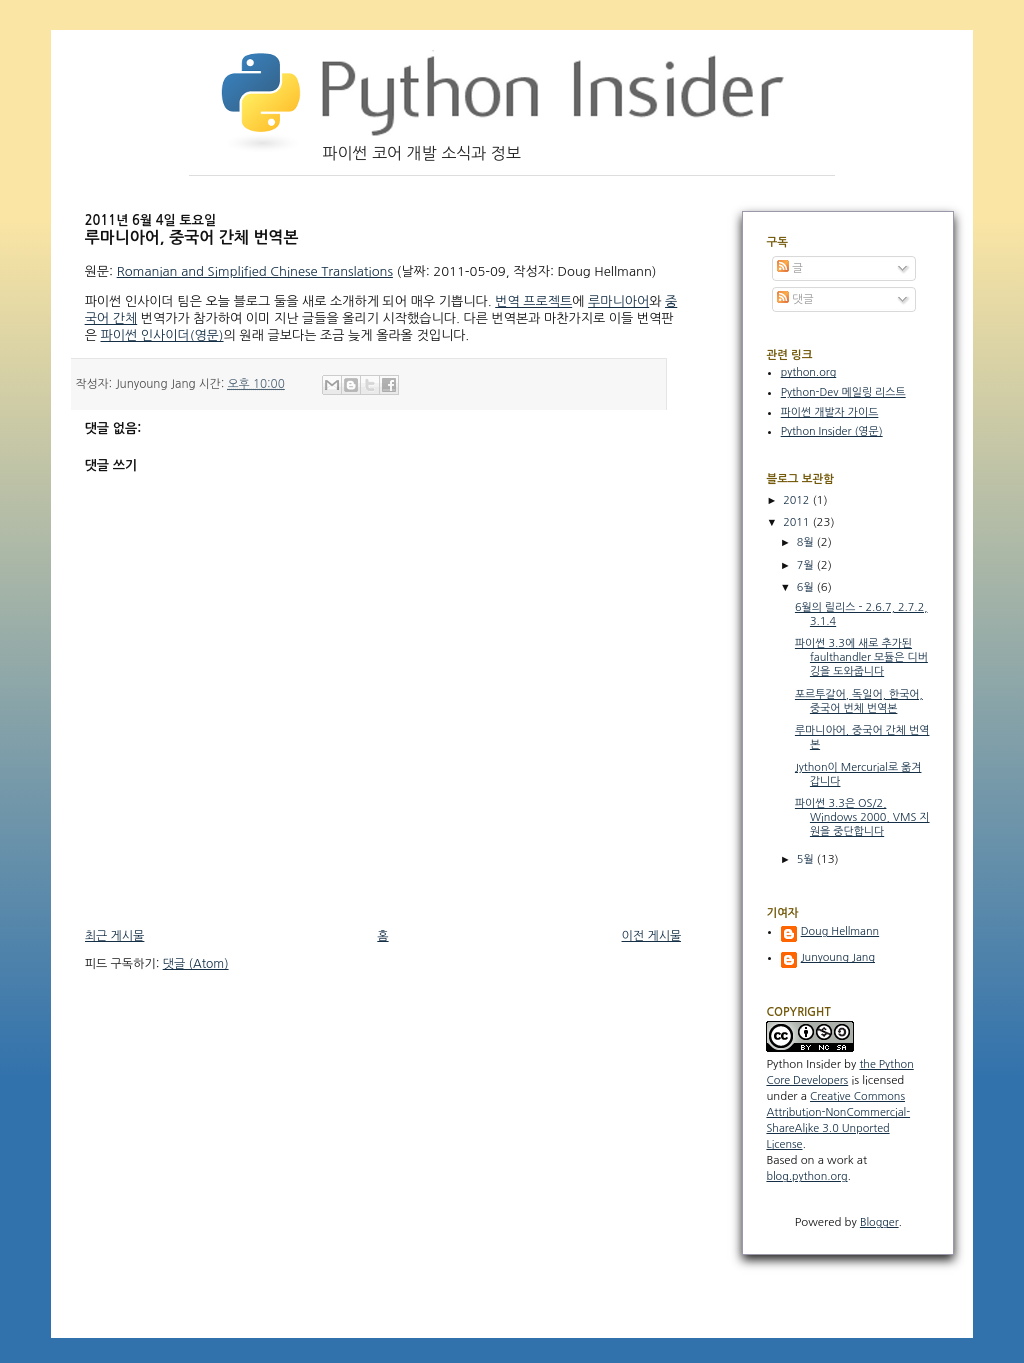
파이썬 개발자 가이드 (830, 412)
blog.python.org (806, 1176)
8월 (807, 542)
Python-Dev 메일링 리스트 (843, 392)
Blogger (879, 1222)
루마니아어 (618, 301)
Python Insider (803, 1064)
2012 (797, 500)
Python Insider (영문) (832, 431)
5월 (807, 859)
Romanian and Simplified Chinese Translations (255, 271)
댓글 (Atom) (196, 964)
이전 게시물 (652, 936)
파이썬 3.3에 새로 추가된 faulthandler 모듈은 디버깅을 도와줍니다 (861, 657)
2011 (797, 522)
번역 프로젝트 (533, 301)
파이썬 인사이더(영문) (162, 335)
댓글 (795, 299)
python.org (809, 372)
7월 (807, 565)
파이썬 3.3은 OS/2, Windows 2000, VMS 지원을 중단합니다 (862, 817)
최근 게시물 (115, 936)
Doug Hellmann (840, 931)
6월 (807, 587)
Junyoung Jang (838, 957)
